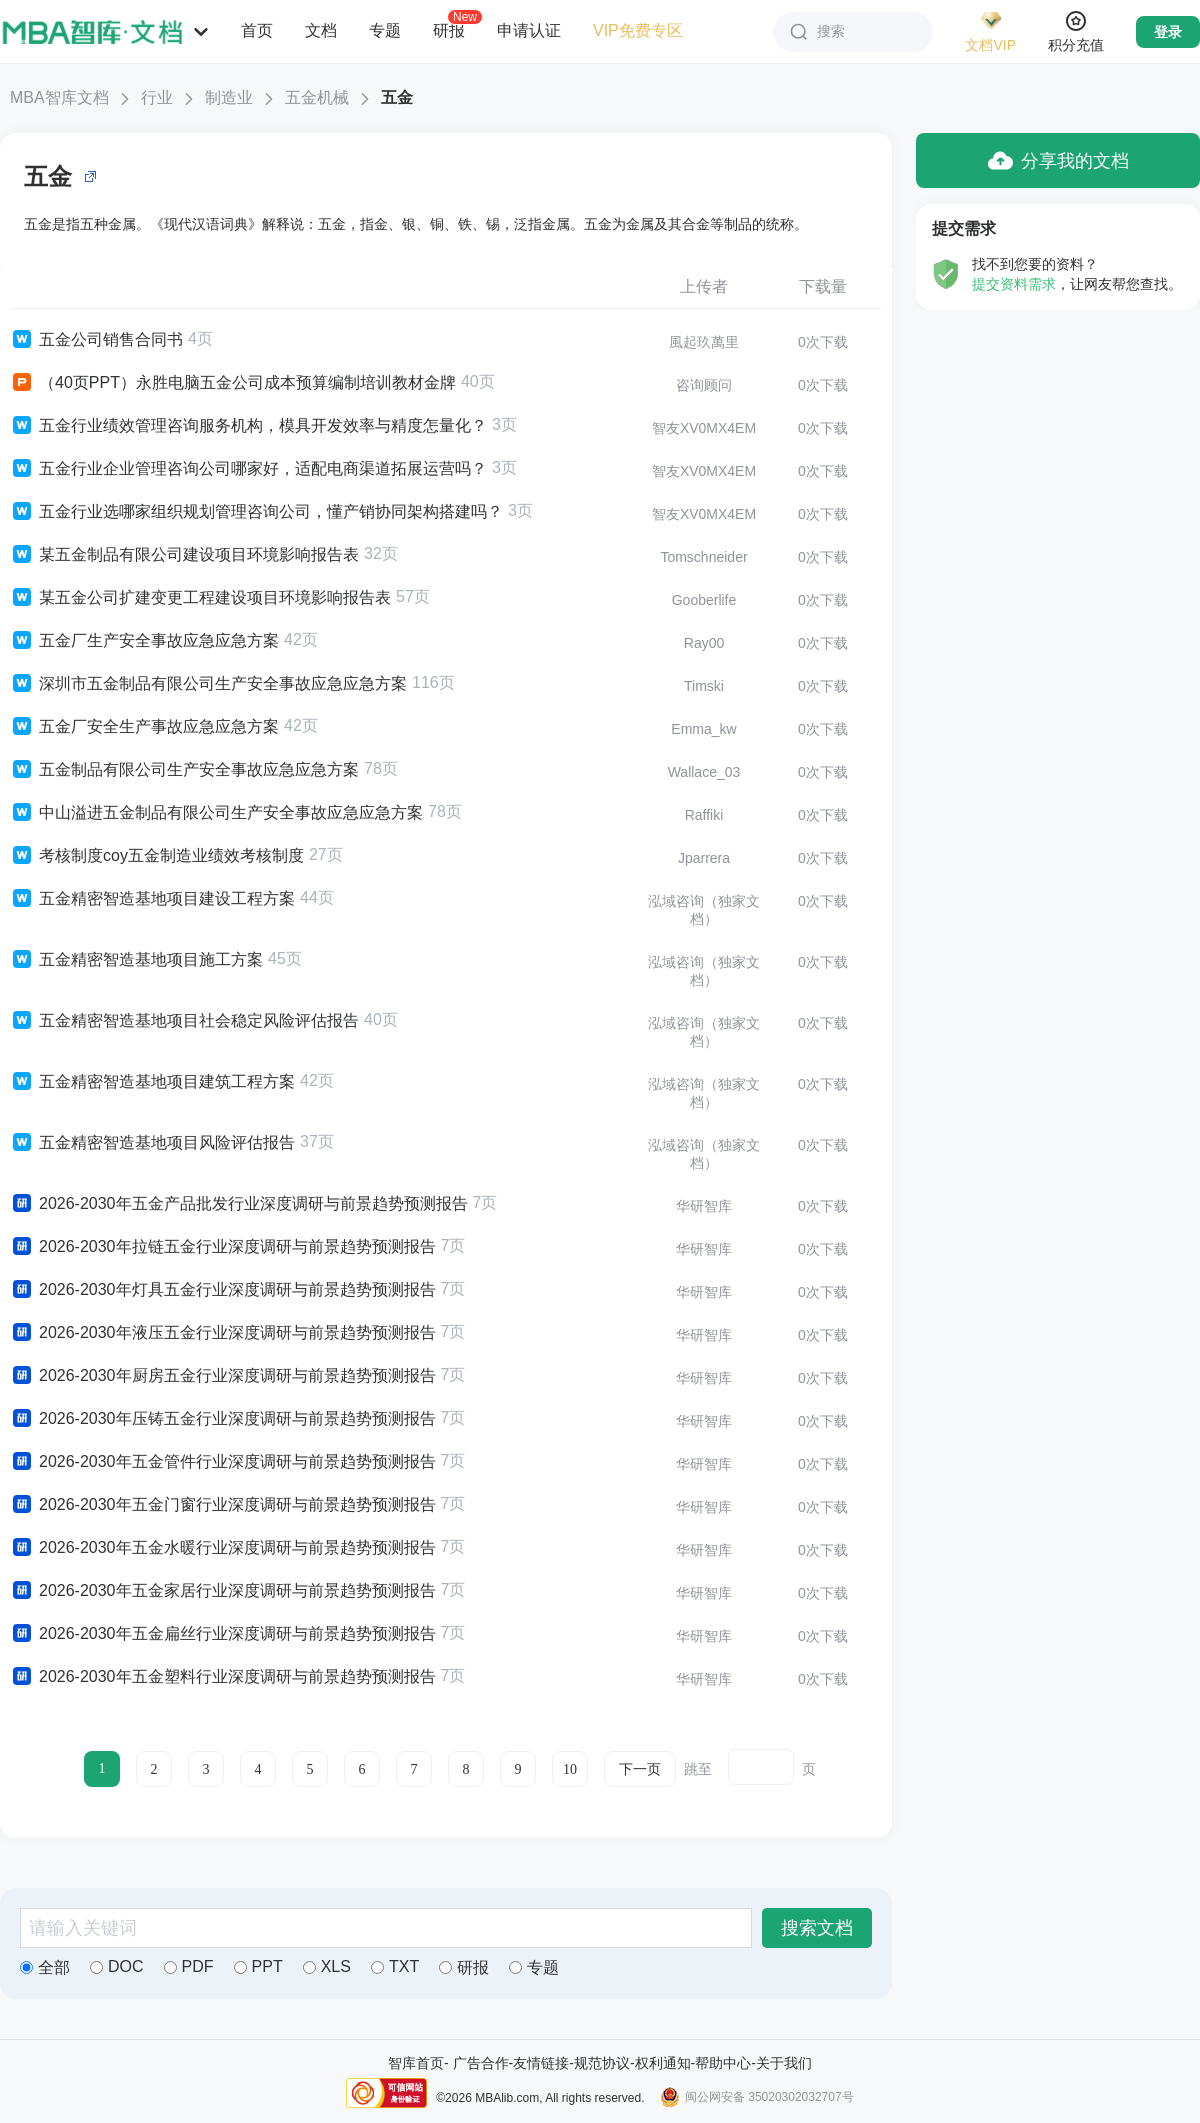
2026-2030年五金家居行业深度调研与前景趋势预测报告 (223, 1591)
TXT (395, 1966)
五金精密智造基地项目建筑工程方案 (152, 1082)
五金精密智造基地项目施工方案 (136, 960)
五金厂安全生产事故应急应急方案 (144, 727)
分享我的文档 (1058, 160)
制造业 (229, 97)
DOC (117, 1966)
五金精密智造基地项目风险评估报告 (152, 1143)
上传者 (704, 286)
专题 (385, 30)
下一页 (640, 1769)
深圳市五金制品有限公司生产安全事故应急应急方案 (208, 684)
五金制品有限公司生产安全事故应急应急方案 (184, 770)
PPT (258, 1966)
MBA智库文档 (59, 97)
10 (570, 1769)
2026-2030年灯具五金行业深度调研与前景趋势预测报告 (223, 1290)
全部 (45, 1967)
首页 (257, 30)
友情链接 (541, 2063)
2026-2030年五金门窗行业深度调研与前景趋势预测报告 (223, 1505)
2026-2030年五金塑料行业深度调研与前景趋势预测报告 (223, 1677)
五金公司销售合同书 (96, 340)
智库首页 (416, 2063)
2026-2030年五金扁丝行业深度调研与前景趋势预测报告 (223, 1634)
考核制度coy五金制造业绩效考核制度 (157, 856)
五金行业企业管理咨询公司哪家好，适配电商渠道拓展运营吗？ (248, 469)
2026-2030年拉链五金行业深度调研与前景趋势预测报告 (223, 1247)
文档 (321, 30)
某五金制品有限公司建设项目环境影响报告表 (184, 555)
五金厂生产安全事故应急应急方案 (144, 641)
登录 (1168, 32)
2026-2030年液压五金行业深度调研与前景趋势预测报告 (223, 1333)
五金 (397, 97)
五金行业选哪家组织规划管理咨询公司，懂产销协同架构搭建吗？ (256, 512)
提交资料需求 (1014, 284)
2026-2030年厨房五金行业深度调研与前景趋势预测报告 (223, 1376)
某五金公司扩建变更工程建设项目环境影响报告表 (200, 598)
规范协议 (602, 2063)
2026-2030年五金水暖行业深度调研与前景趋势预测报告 (223, 1548)
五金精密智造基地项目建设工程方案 (152, 899)
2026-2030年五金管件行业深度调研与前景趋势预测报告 (223, 1462)
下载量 (823, 286)
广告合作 (481, 2063)
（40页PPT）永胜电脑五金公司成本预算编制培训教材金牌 (233, 383)
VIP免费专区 (638, 30)
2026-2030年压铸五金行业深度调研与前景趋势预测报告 (223, 1419)
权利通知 (663, 2063)
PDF (189, 1966)
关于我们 (784, 2063)
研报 (449, 30)
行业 (157, 97)
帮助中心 (723, 2063)
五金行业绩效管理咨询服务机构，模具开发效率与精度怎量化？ (248, 426)
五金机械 (317, 97)
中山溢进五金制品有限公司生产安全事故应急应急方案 (216, 813)
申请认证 (529, 30)
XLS (327, 1966)
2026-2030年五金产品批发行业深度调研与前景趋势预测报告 (239, 1204)
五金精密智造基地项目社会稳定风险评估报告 (184, 1021)
